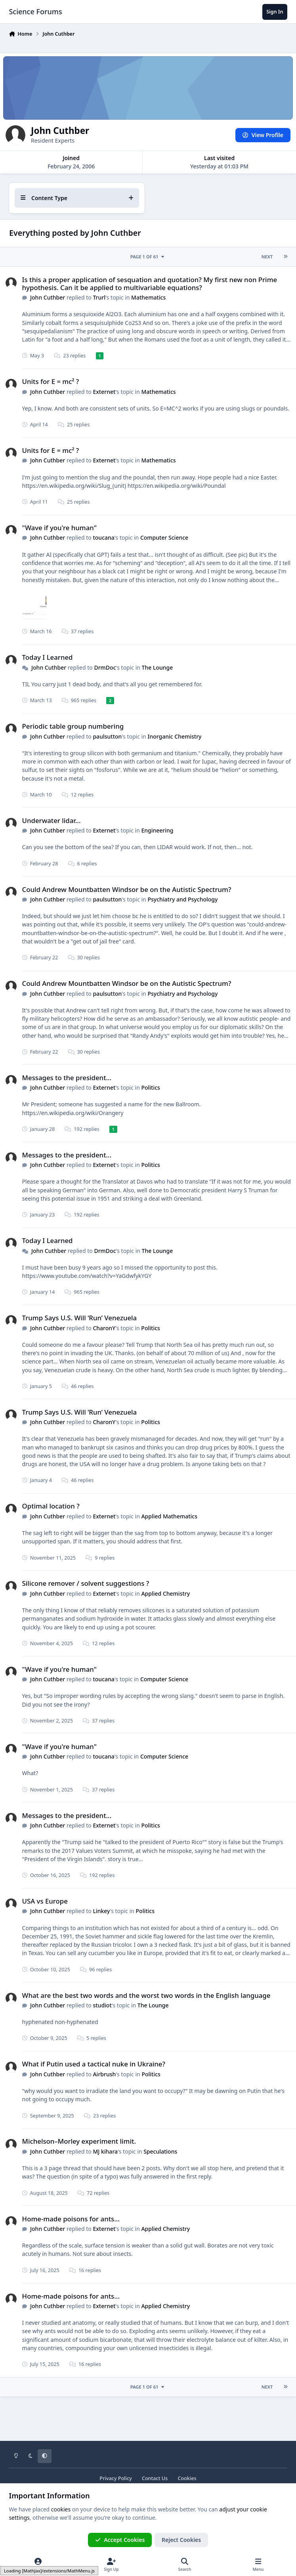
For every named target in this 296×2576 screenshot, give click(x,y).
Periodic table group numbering (73, 726)
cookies (61, 2509)
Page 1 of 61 (147, 257)
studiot (102, 2005)
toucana (104, 537)
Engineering (157, 830)
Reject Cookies (181, 2540)
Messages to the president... (67, 1077)
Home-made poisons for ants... (71, 2218)
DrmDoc (105, 667)
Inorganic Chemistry (175, 736)
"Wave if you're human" (59, 527)
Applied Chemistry (165, 1593)
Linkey (101, 1911)
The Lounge (157, 667)
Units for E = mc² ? (50, 381)
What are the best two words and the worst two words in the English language (146, 1994)
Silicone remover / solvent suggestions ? (85, 1583)
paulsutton (107, 736)
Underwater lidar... (51, 820)
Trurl (99, 297)
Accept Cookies (120, 2540)
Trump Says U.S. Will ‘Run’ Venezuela (79, 1317)
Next (267, 257)
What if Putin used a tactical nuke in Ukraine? (93, 2063)
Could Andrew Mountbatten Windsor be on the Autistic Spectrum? (126, 889)
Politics (150, 1087)
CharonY (104, 1327)
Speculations (161, 2151)
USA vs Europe (45, 1901)
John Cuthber (47, 297)
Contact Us (155, 2478)
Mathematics (149, 297)
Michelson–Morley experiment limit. (79, 2141)
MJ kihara (105, 2151)
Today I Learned (47, 657)
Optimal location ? (51, 1505)
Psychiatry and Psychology (183, 899)
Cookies (187, 2478)
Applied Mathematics (169, 1516)
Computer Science (164, 537)
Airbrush (104, 2074)
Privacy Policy (115, 2478)
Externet (104, 391)
